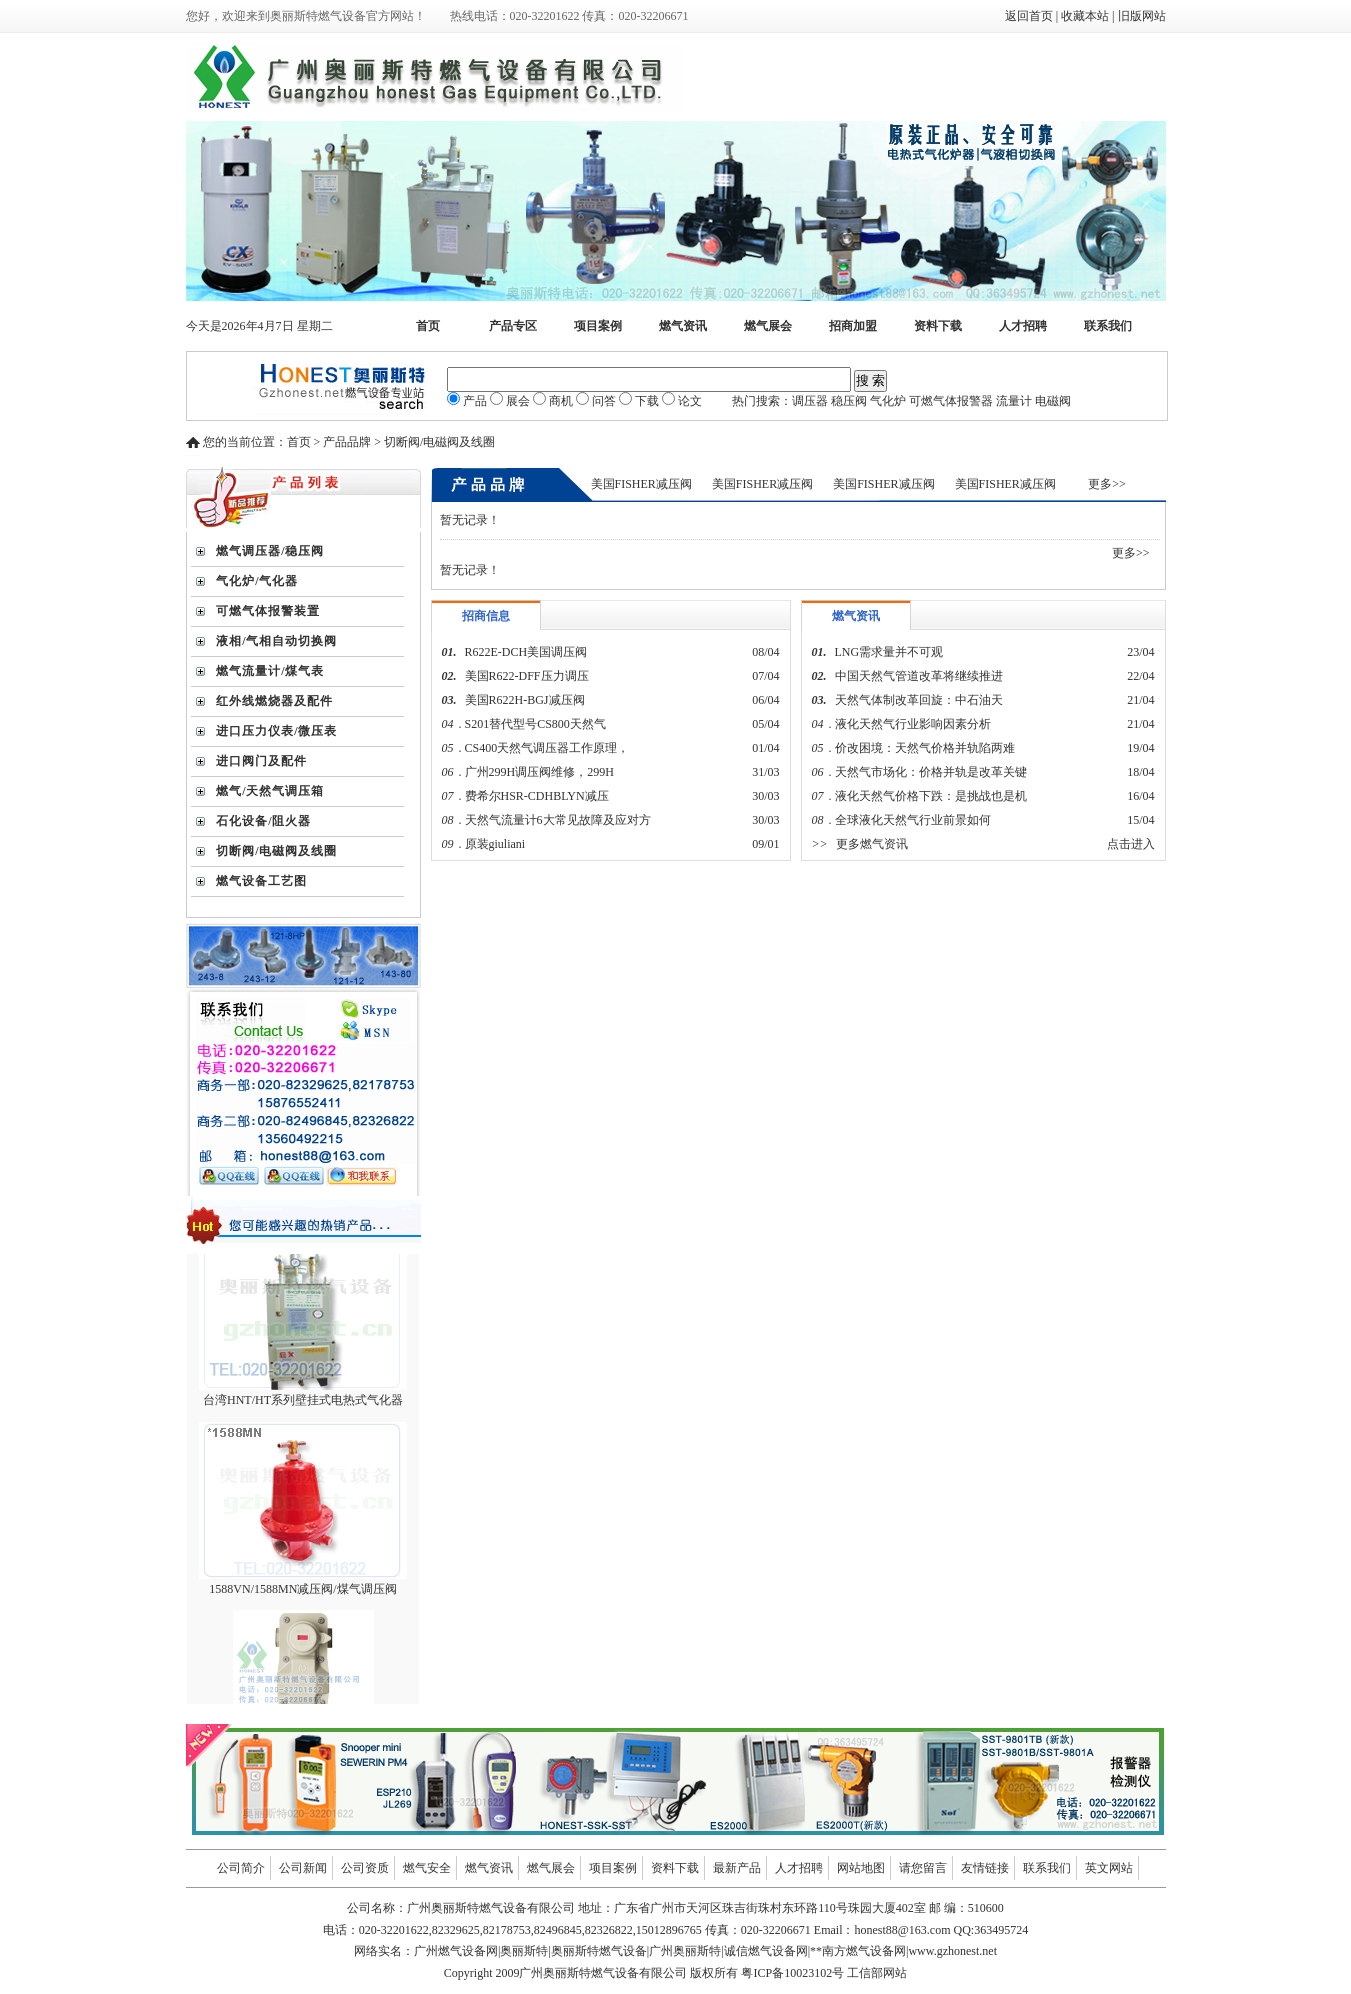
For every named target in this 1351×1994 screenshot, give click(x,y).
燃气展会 (768, 326)
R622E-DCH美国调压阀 (526, 652)
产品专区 (513, 326)
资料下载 (938, 326)
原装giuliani (497, 844)
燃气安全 (427, 1868)
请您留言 (923, 1868)
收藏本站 (1085, 16)
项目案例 (598, 326)
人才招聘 (1023, 326)
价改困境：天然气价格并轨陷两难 (925, 748)
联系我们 (1108, 326)
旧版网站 (1142, 16)
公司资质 (365, 1868)
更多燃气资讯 (872, 844)
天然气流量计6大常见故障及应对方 (558, 820)
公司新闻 (303, 1868)
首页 (428, 326)
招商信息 (486, 616)
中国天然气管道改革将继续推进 (919, 676)
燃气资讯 (683, 326)
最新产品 (737, 1868)
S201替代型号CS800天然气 (535, 724)
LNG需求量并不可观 (889, 652)
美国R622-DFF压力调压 (527, 676)
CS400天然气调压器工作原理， (547, 748)
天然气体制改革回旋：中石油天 (919, 700)
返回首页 (1029, 16)
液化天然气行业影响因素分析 (913, 724)
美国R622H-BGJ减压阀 (525, 700)
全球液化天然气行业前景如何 (913, 820)
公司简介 (241, 1868)
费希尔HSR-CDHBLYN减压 (537, 796)
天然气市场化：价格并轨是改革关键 (931, 772)
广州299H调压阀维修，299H (539, 772)
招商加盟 (853, 326)
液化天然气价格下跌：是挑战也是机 (931, 796)
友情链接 (985, 1868)
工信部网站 (877, 1973)
